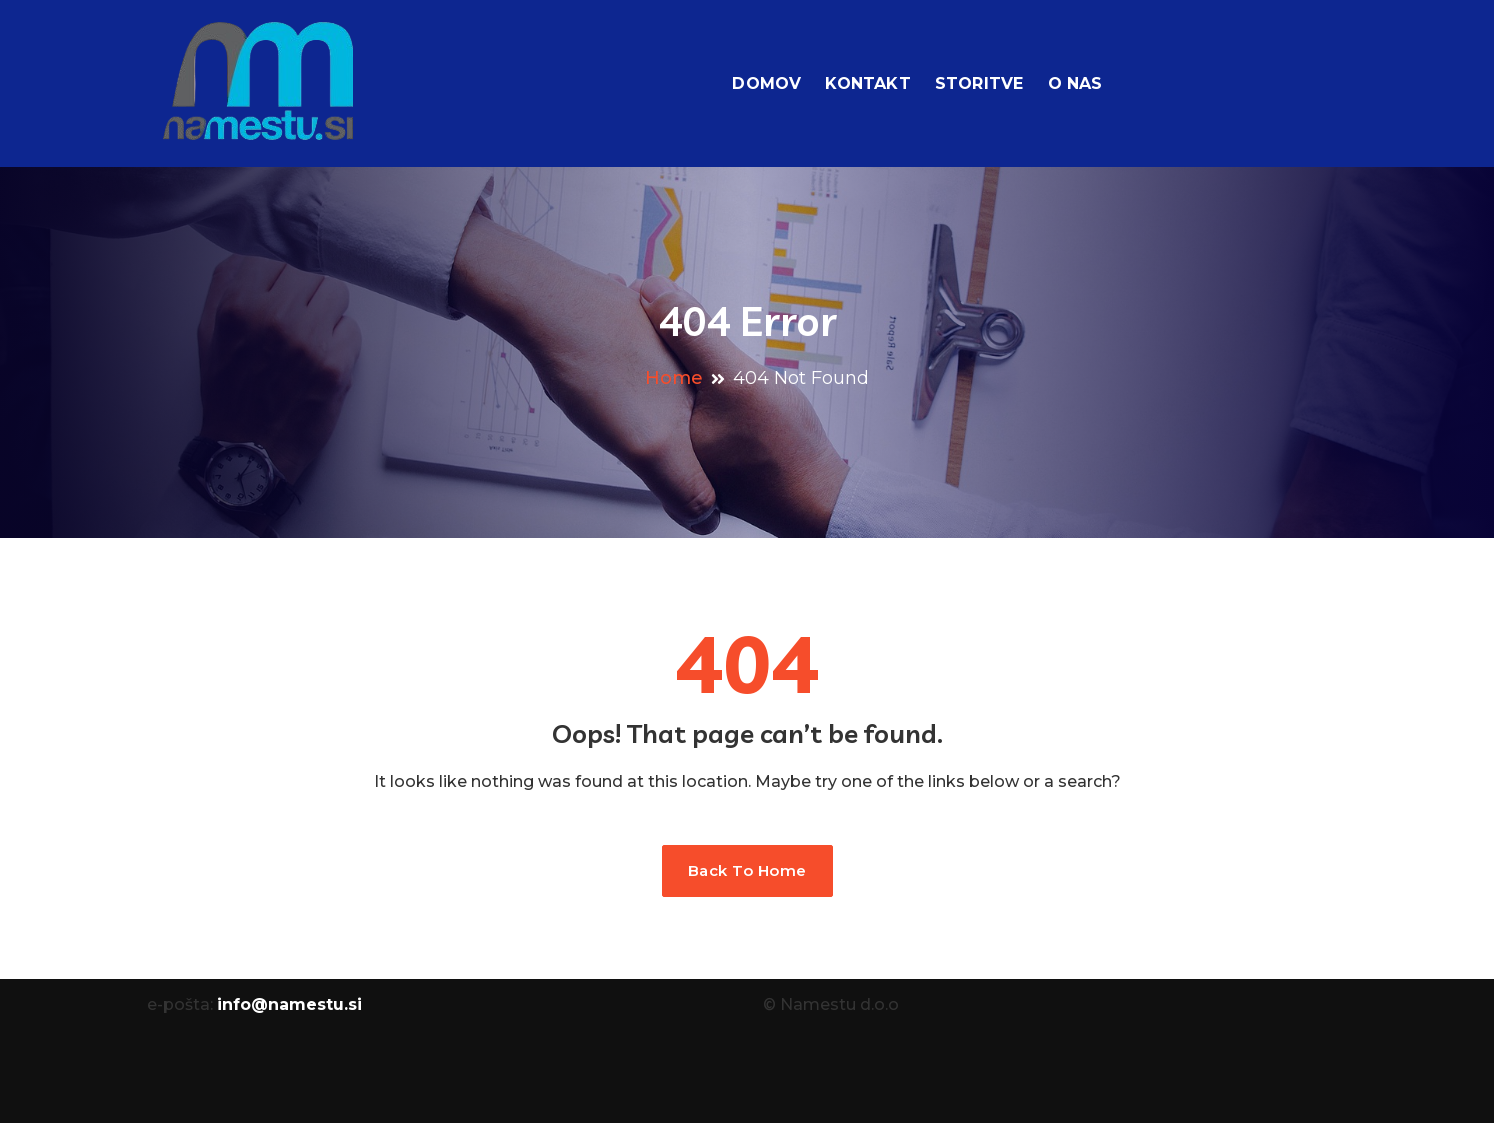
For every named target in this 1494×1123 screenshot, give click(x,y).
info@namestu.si (289, 1004)
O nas (1075, 83)
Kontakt (867, 83)
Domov (766, 83)
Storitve (979, 83)
